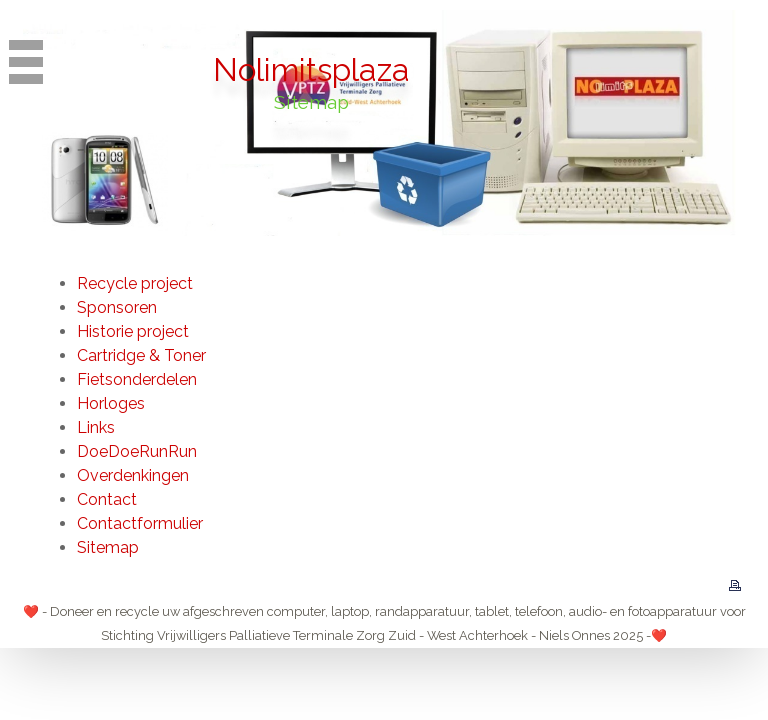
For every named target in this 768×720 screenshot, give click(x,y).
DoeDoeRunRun (137, 451)
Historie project (133, 331)
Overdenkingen (133, 475)
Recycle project (135, 283)
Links (96, 427)
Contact (107, 499)
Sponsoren (117, 307)
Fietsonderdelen (137, 379)
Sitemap (108, 547)
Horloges (111, 403)
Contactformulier (140, 523)
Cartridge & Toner (141, 355)
